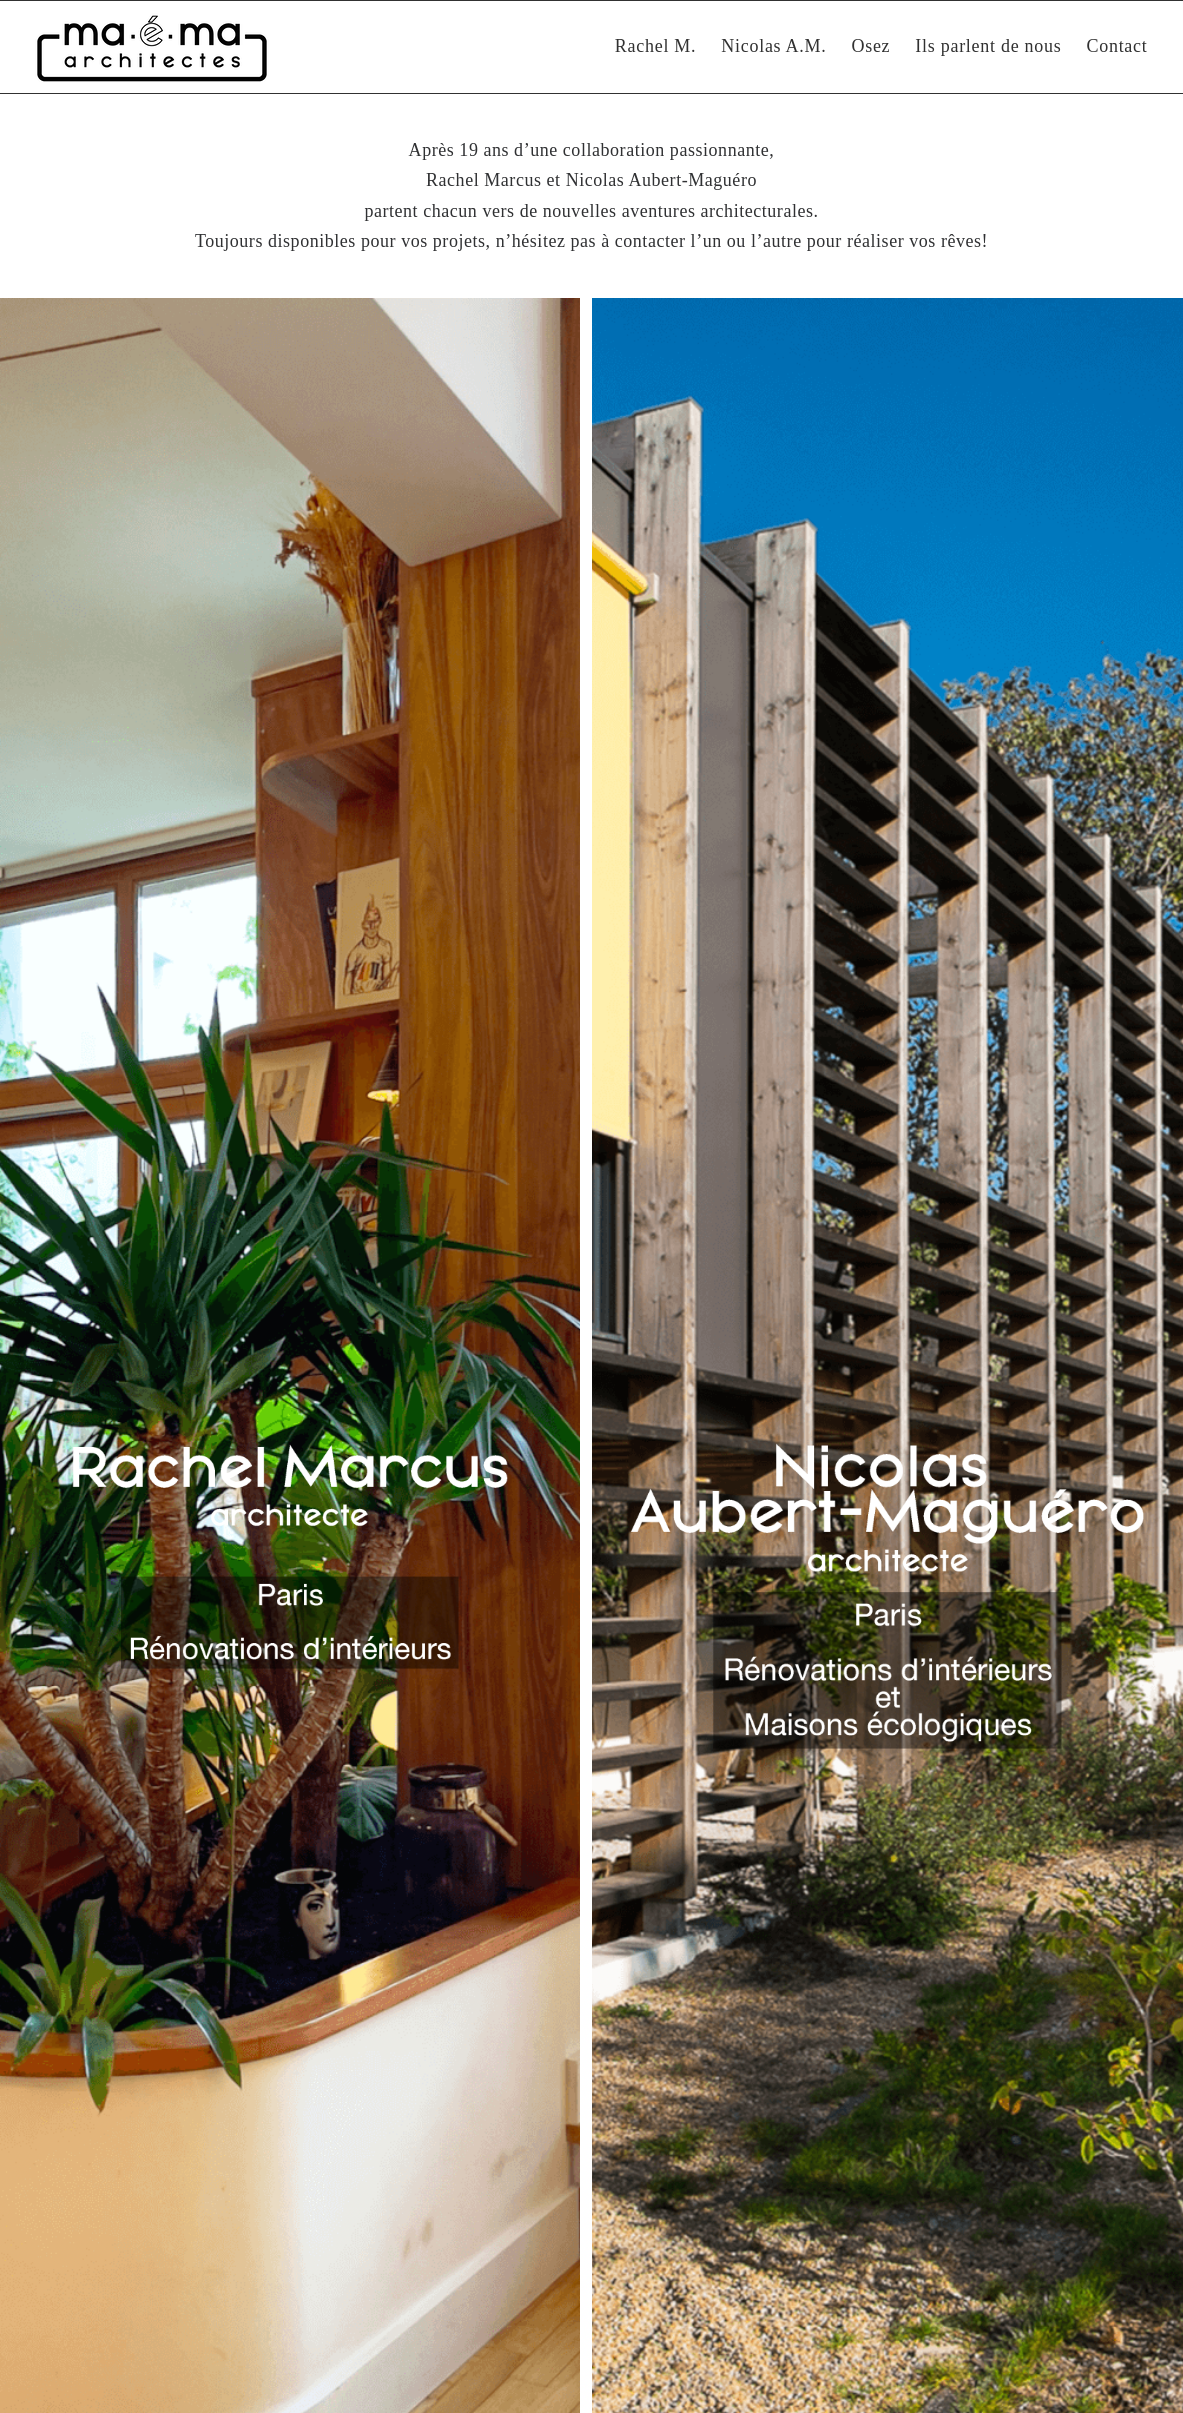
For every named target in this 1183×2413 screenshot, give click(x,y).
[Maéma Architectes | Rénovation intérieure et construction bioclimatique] (152, 47)
